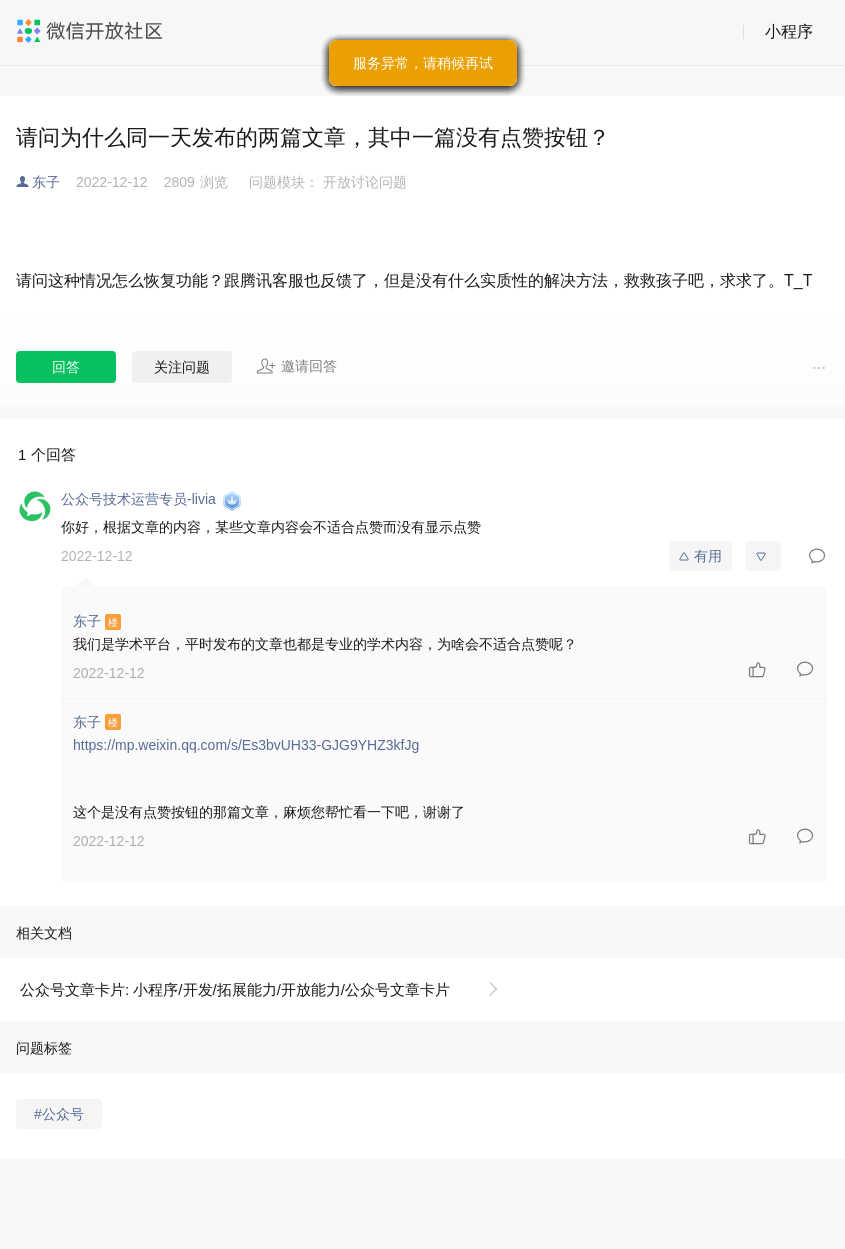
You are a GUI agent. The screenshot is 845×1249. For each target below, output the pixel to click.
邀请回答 (296, 366)
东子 (46, 182)
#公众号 (59, 1114)
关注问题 (182, 367)
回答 (66, 367)
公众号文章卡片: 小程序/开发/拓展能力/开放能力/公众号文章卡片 (235, 989)
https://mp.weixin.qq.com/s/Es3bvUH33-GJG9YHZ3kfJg (246, 745)
